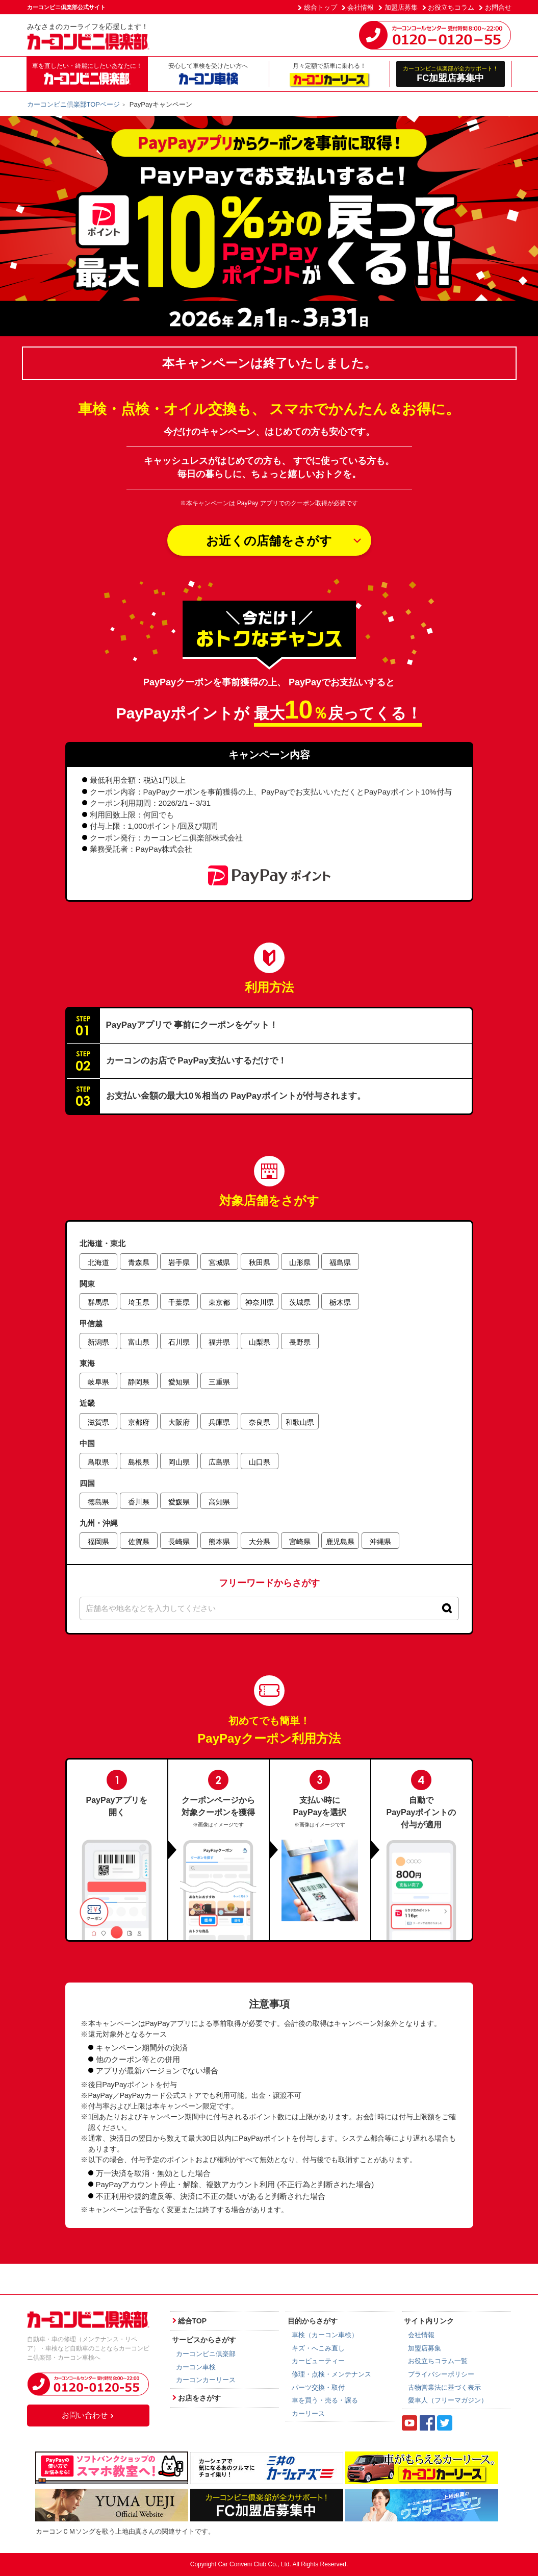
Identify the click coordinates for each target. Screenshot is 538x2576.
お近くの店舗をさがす (269, 541)
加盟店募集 (401, 7)
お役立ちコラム (451, 7)
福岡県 (98, 1542)
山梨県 (259, 1342)
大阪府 (179, 1422)
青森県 (138, 1262)
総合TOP (192, 2321)
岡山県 (179, 1462)
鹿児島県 (340, 1542)
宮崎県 (300, 1542)
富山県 (138, 1342)
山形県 (300, 1262)
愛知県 (179, 1382)
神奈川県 (259, 1302)
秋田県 (259, 1262)
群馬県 (98, 1302)
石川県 (179, 1342)
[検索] (447, 1608)
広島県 (219, 1462)
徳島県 (98, 1502)
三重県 (219, 1382)
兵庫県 (219, 1422)
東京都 (219, 1302)
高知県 (219, 1502)
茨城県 (300, 1302)
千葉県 (179, 1302)
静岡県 (138, 1382)
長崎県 (179, 1542)
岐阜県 (98, 1382)
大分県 (259, 1542)
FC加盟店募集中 (450, 74)
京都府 (138, 1422)
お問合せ (498, 7)
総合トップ (320, 7)
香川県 (138, 1502)
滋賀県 (98, 1422)
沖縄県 (380, 1542)
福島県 (340, 1262)
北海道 (98, 1262)
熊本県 (219, 1542)
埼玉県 (138, 1302)
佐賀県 (138, 1542)
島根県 (138, 1462)
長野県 (300, 1342)
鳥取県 (98, 1462)
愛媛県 (179, 1502)
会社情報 (360, 7)
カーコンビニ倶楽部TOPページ (73, 104)
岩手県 (179, 1262)
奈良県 (259, 1422)
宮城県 (219, 1262)
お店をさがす (199, 2398)
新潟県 (98, 1342)
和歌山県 (300, 1422)
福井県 (219, 1342)
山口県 (259, 1462)
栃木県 (340, 1302)
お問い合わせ (88, 2415)
